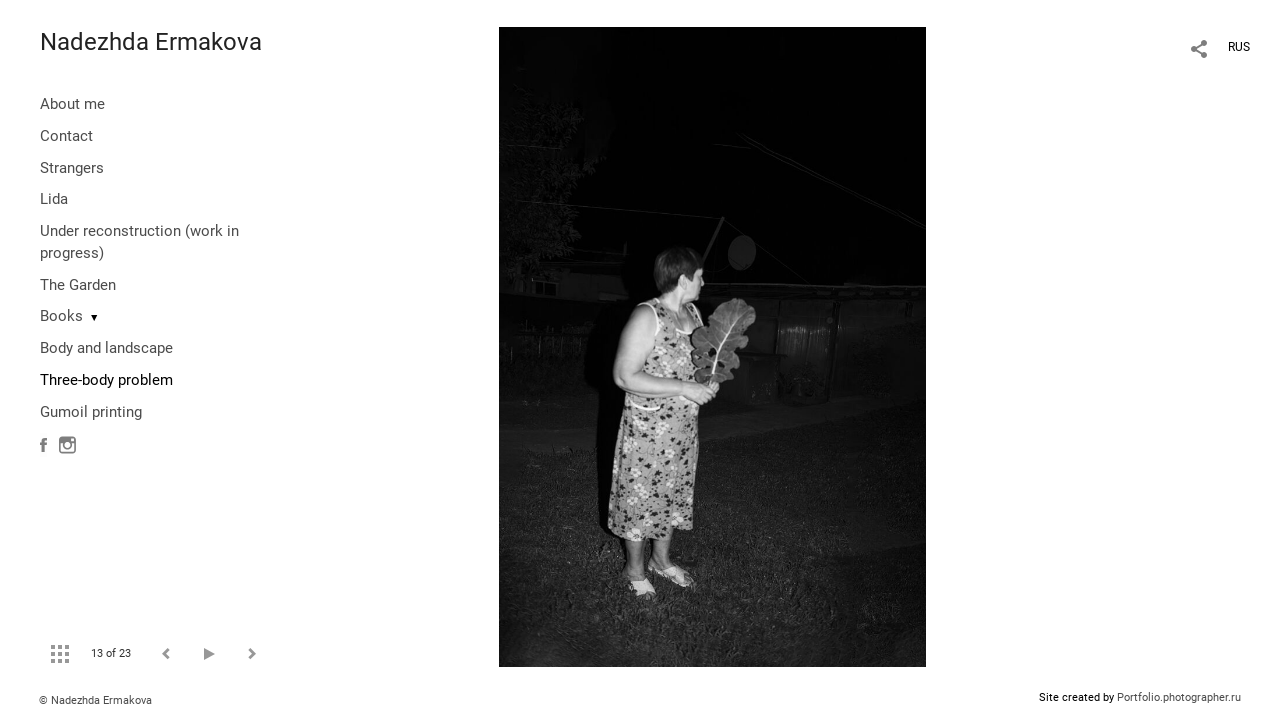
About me (72, 104)
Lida (54, 199)
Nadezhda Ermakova (151, 42)
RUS (1239, 47)
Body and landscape (106, 348)
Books (61, 316)
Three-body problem (106, 380)
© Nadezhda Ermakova (95, 700)
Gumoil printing (91, 412)
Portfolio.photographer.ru (1179, 697)
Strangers (72, 168)
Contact (66, 136)
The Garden (78, 285)
